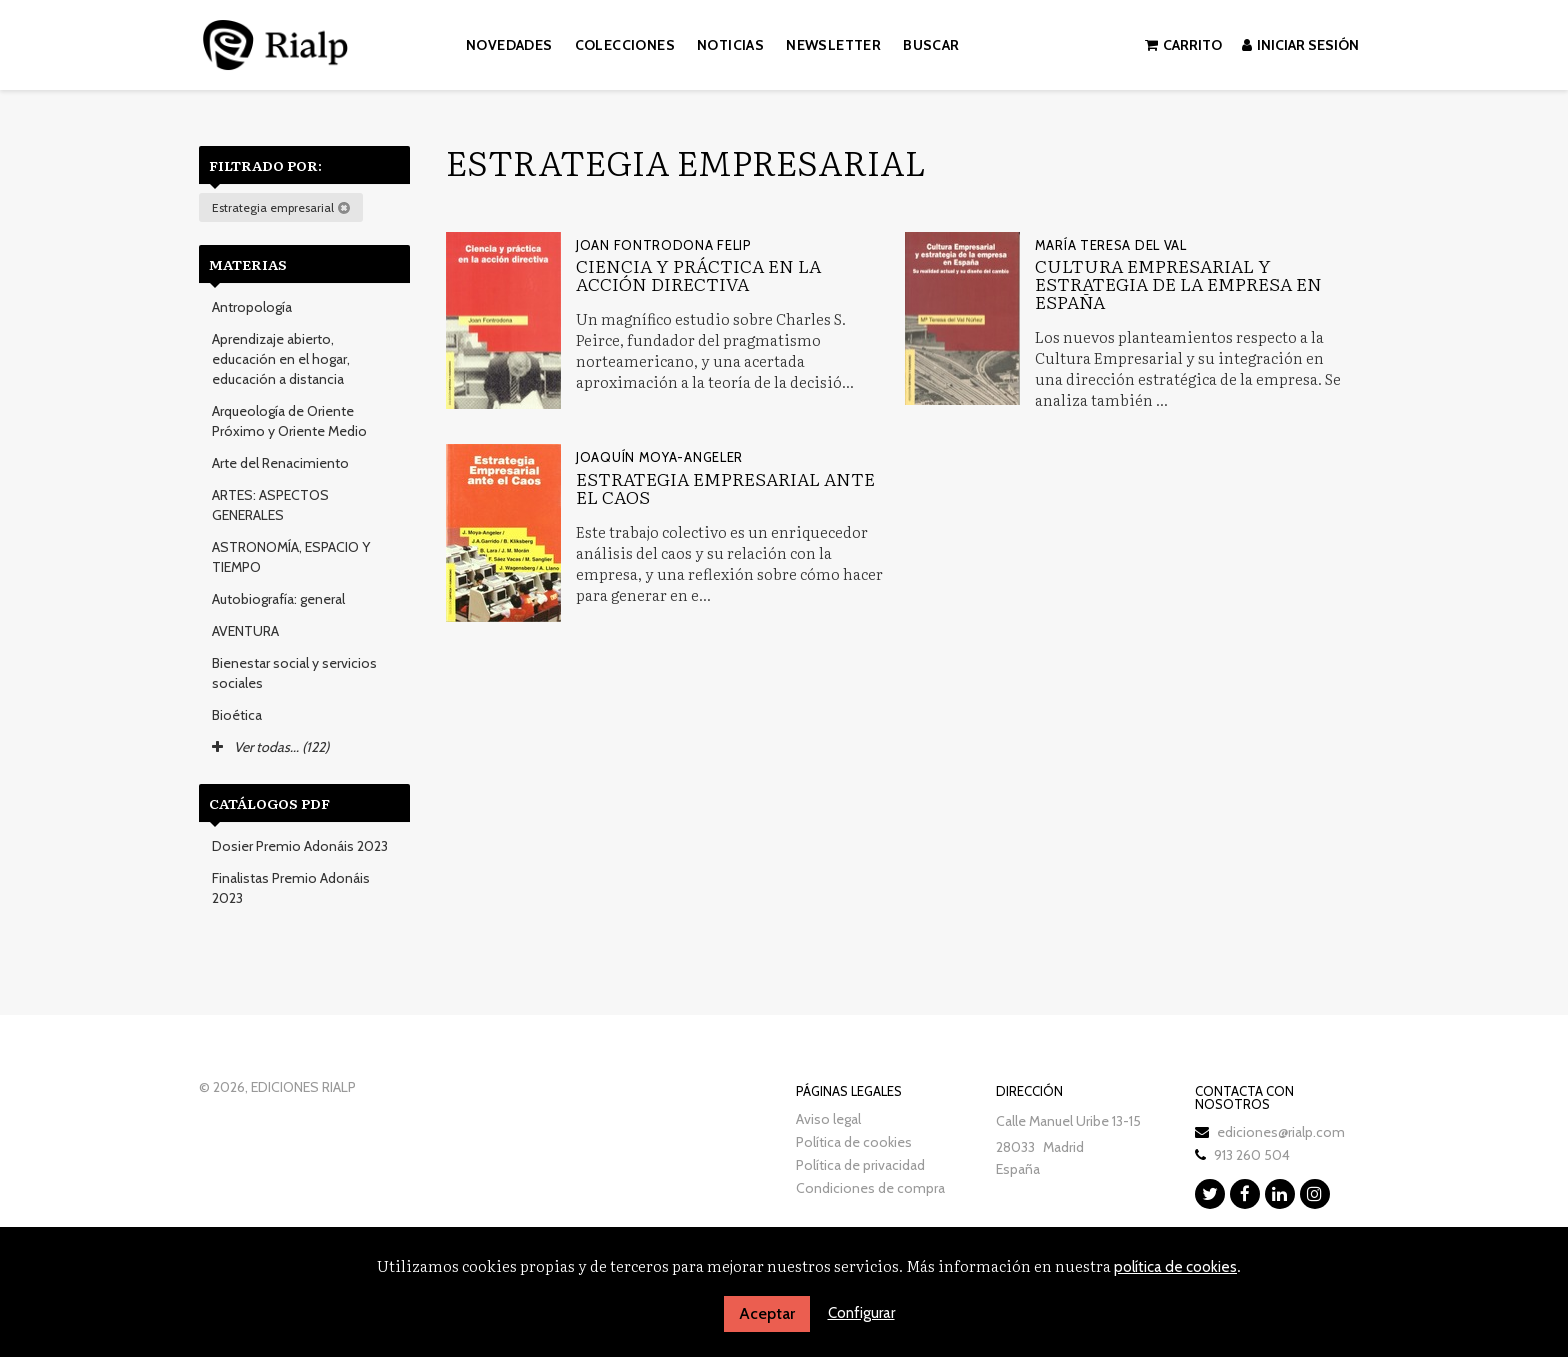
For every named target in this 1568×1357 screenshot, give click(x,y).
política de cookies (1175, 1267)
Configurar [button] (861, 1313)
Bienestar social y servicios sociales (294, 673)
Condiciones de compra (870, 1188)
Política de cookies (854, 1142)
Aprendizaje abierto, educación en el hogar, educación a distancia (281, 359)
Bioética (237, 715)
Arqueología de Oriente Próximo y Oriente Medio (289, 421)
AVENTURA (245, 631)
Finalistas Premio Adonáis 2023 (291, 888)
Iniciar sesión (1300, 45)
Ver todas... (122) (270, 747)
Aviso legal (828, 1119)
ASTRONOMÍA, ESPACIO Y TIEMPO (291, 557)
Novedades (509, 45)
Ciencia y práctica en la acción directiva (698, 274)
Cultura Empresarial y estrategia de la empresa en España (1178, 283)
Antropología (252, 307)
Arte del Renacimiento (280, 463)
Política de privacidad (860, 1165)
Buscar (931, 45)
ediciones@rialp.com (1281, 1132)
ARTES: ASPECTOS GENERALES (270, 505)
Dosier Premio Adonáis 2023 (300, 846)
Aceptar (767, 1313)
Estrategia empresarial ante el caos (725, 487)
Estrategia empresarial (281, 207)
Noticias (730, 45)
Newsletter (833, 45)
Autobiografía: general (278, 599)
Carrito (1183, 45)
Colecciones (625, 45)
